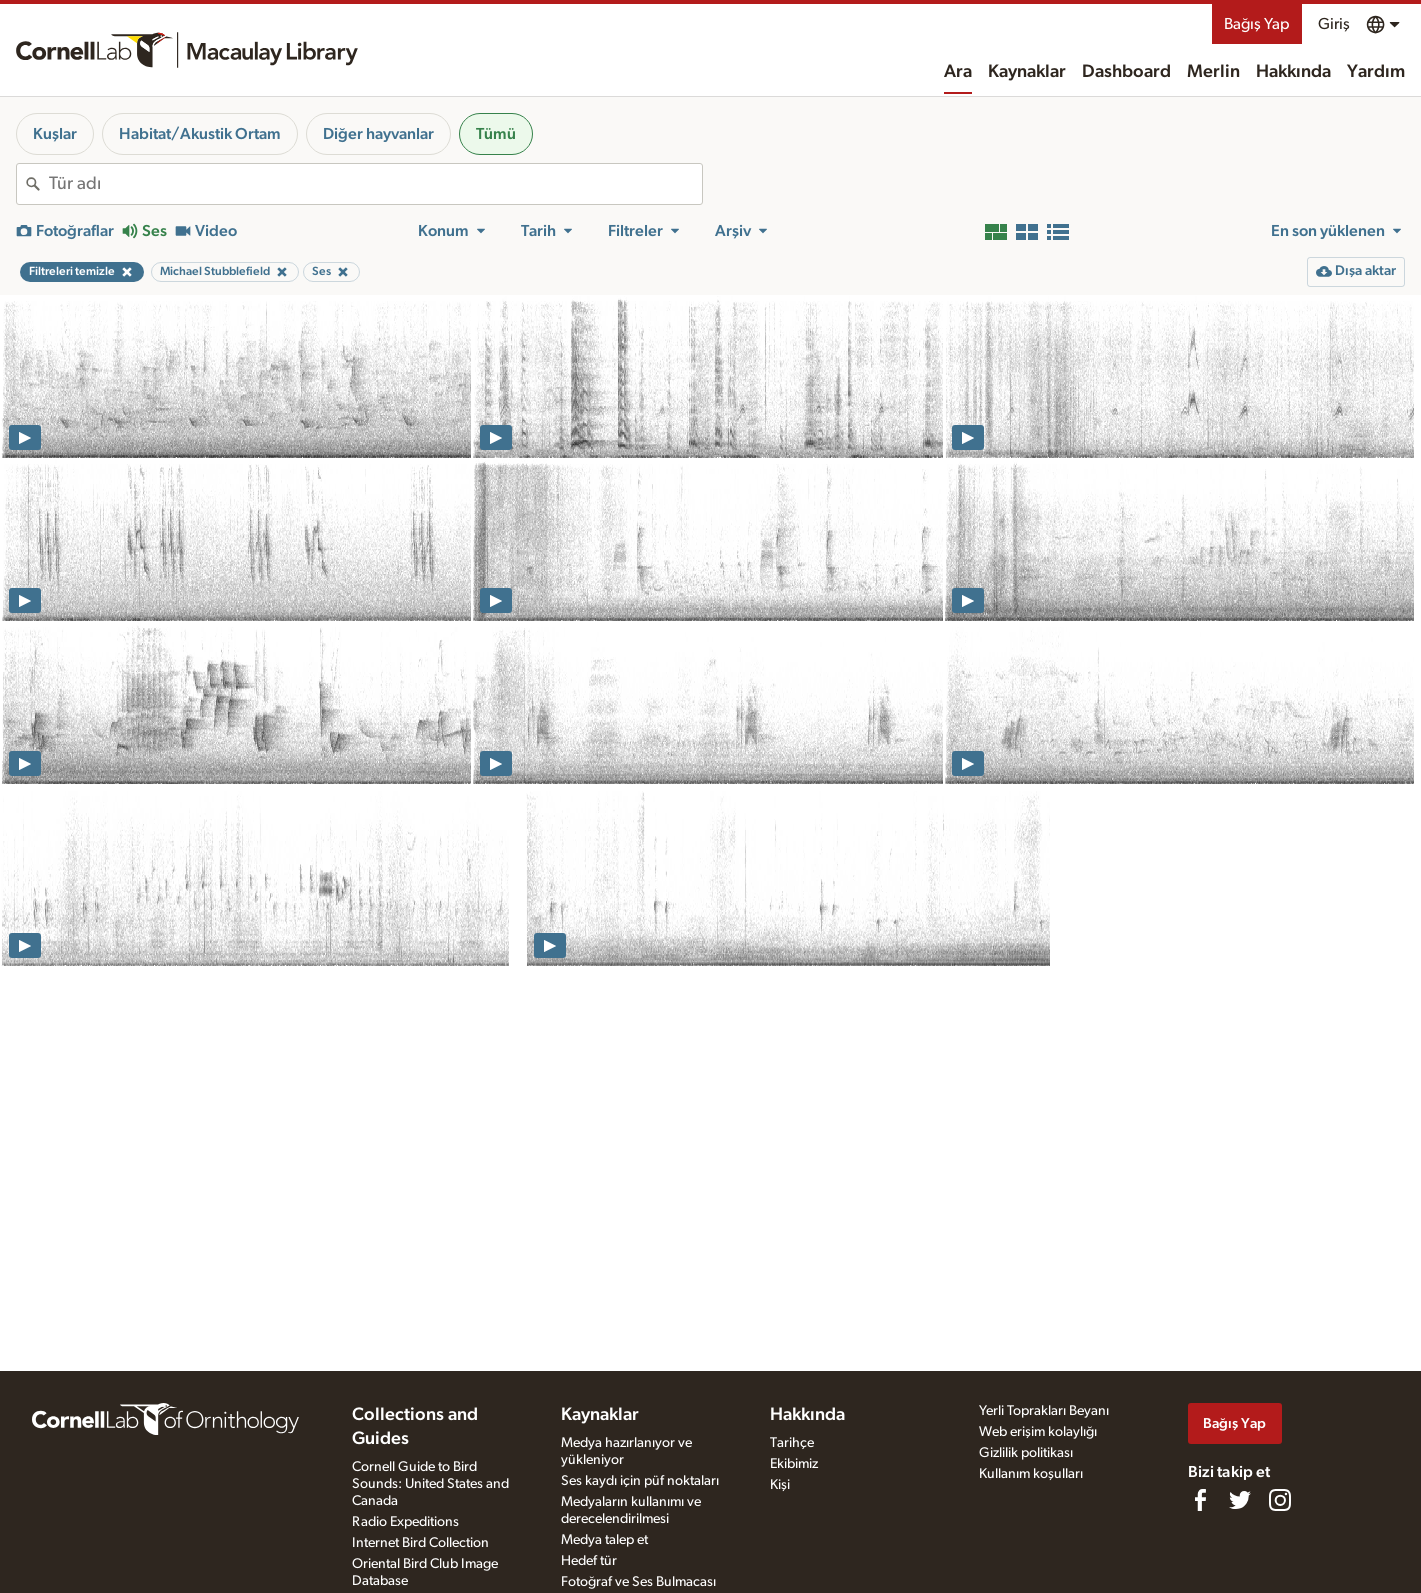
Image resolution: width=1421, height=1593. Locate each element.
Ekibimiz (794, 1464)
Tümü (496, 134)
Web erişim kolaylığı (1038, 1432)
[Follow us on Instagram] (1280, 1500)
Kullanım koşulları (1031, 1474)
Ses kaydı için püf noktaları (640, 1481)
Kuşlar (55, 134)
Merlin (1213, 72)
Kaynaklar (1027, 72)
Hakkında (1293, 72)
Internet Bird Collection (420, 1543)
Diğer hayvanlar (378, 134)
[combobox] (375, 184)
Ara (958, 72)
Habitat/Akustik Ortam (200, 134)
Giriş (1334, 24)
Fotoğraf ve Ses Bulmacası (638, 1582)
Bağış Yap (1257, 24)
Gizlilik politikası (1026, 1453)
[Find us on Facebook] (1200, 1500)
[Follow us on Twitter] (1240, 1500)
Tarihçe (792, 1443)
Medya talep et (604, 1540)
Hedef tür (589, 1561)
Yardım (1376, 72)
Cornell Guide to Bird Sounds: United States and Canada (430, 1484)
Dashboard (1126, 72)
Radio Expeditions (405, 1522)
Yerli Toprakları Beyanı (1044, 1411)
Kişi (780, 1485)
